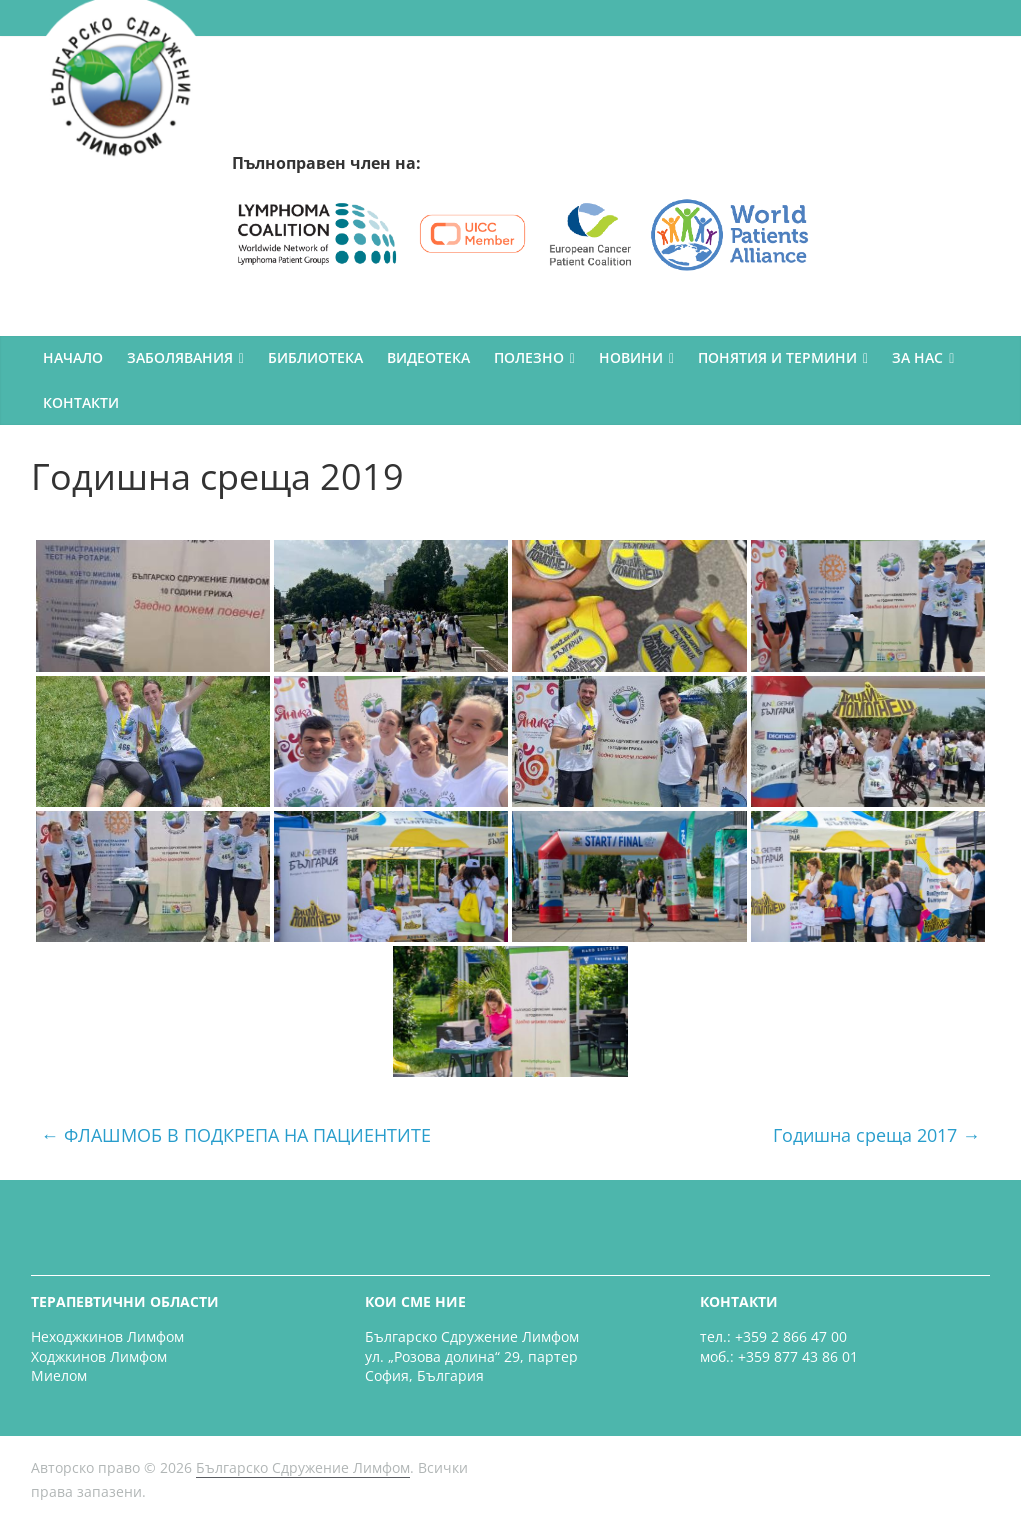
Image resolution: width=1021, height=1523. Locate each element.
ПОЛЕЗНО (529, 357)
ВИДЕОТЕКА (428, 357)
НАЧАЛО (73, 357)
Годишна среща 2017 (876, 1135)
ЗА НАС (917, 357)
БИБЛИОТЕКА (315, 357)
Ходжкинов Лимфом (99, 1356)
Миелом (59, 1375)
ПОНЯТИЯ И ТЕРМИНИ (777, 357)
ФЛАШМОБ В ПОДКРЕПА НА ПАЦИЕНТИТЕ (236, 1135)
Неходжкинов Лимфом (107, 1336)
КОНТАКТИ (81, 402)
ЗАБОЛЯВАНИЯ (180, 357)
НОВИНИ (631, 357)
